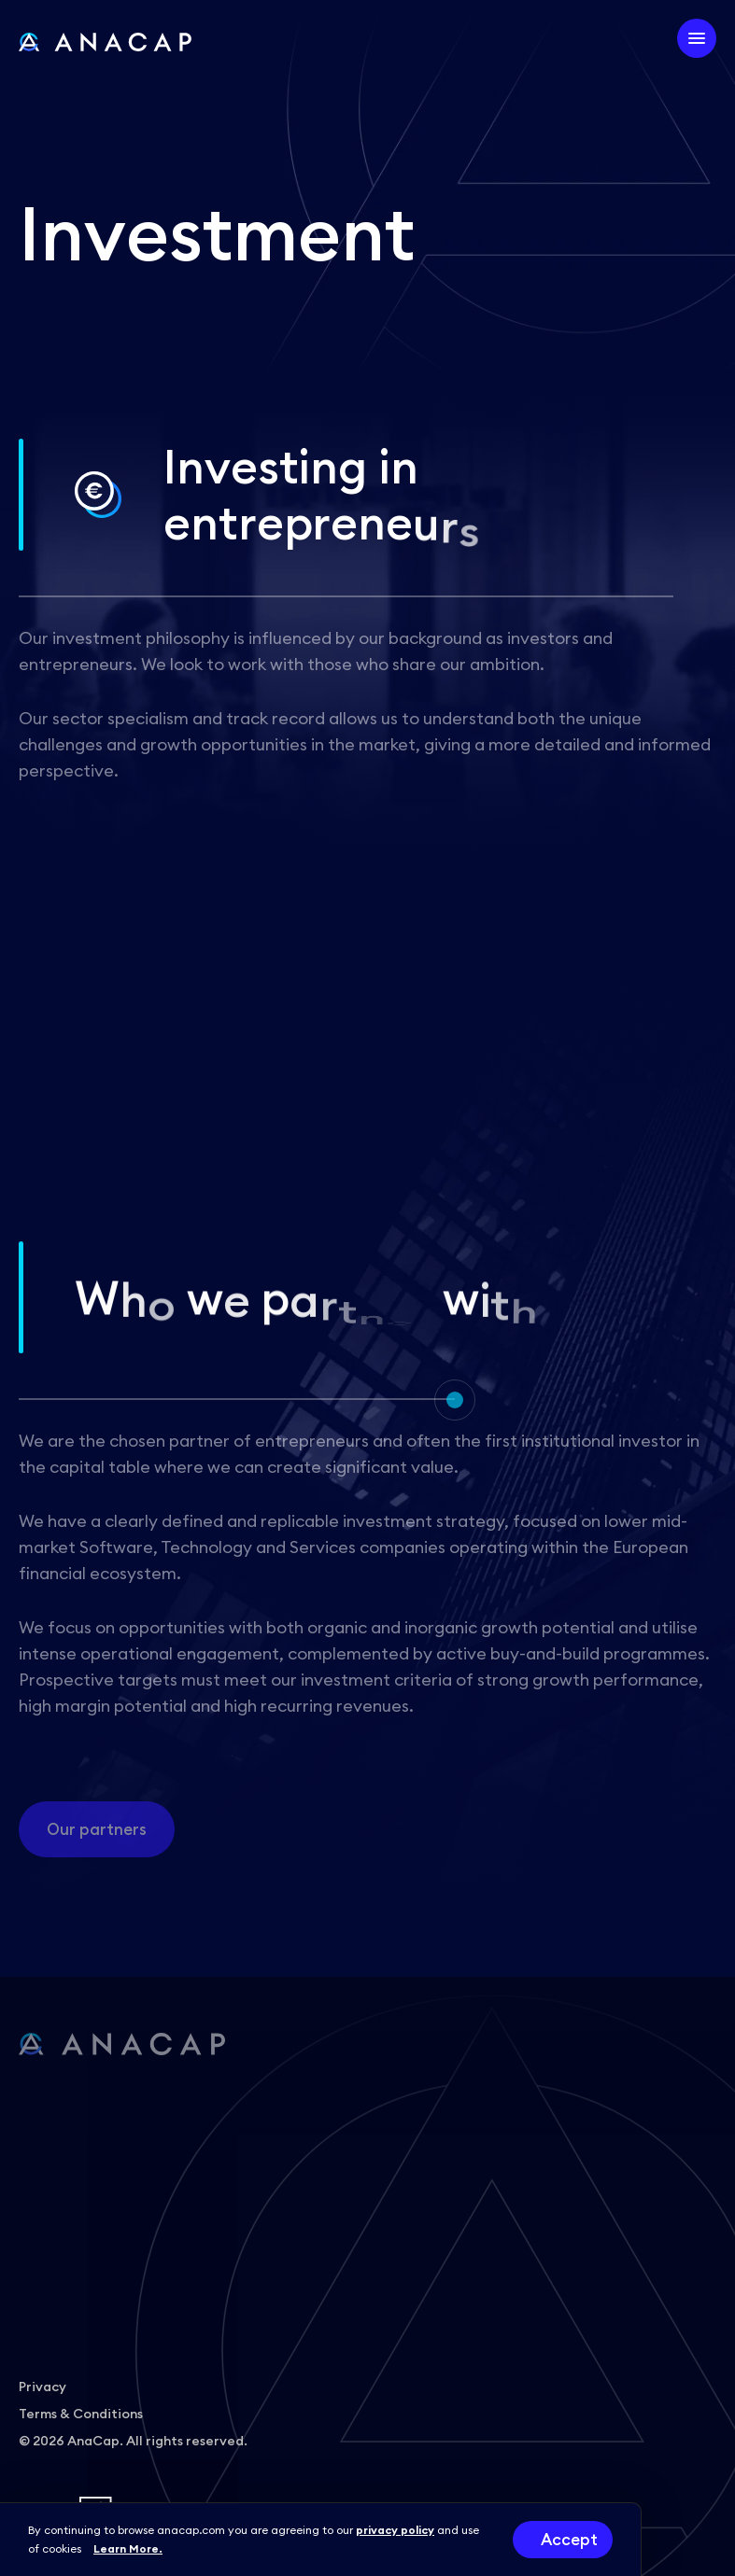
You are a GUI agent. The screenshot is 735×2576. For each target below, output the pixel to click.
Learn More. (128, 2548)
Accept (569, 2539)
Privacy (42, 2386)
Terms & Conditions (81, 2413)
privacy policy (395, 2530)
